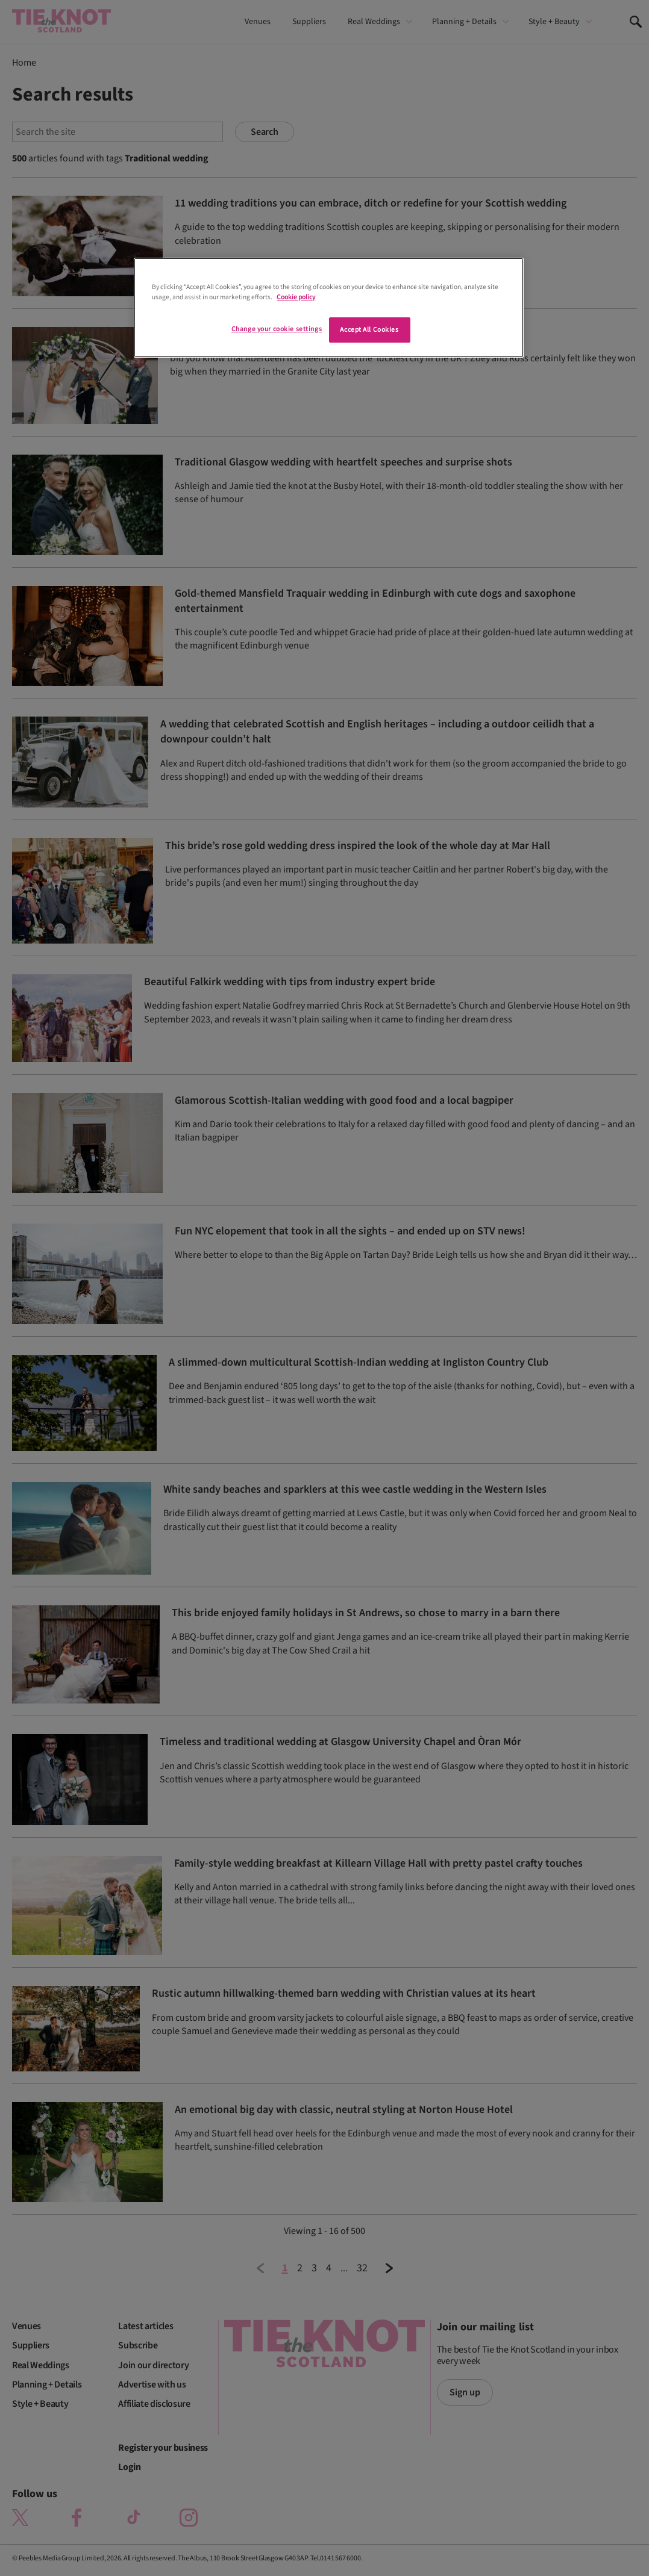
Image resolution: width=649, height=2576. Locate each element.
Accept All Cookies (369, 330)
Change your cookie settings (276, 329)
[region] (328, 308)
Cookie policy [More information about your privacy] (296, 297)
